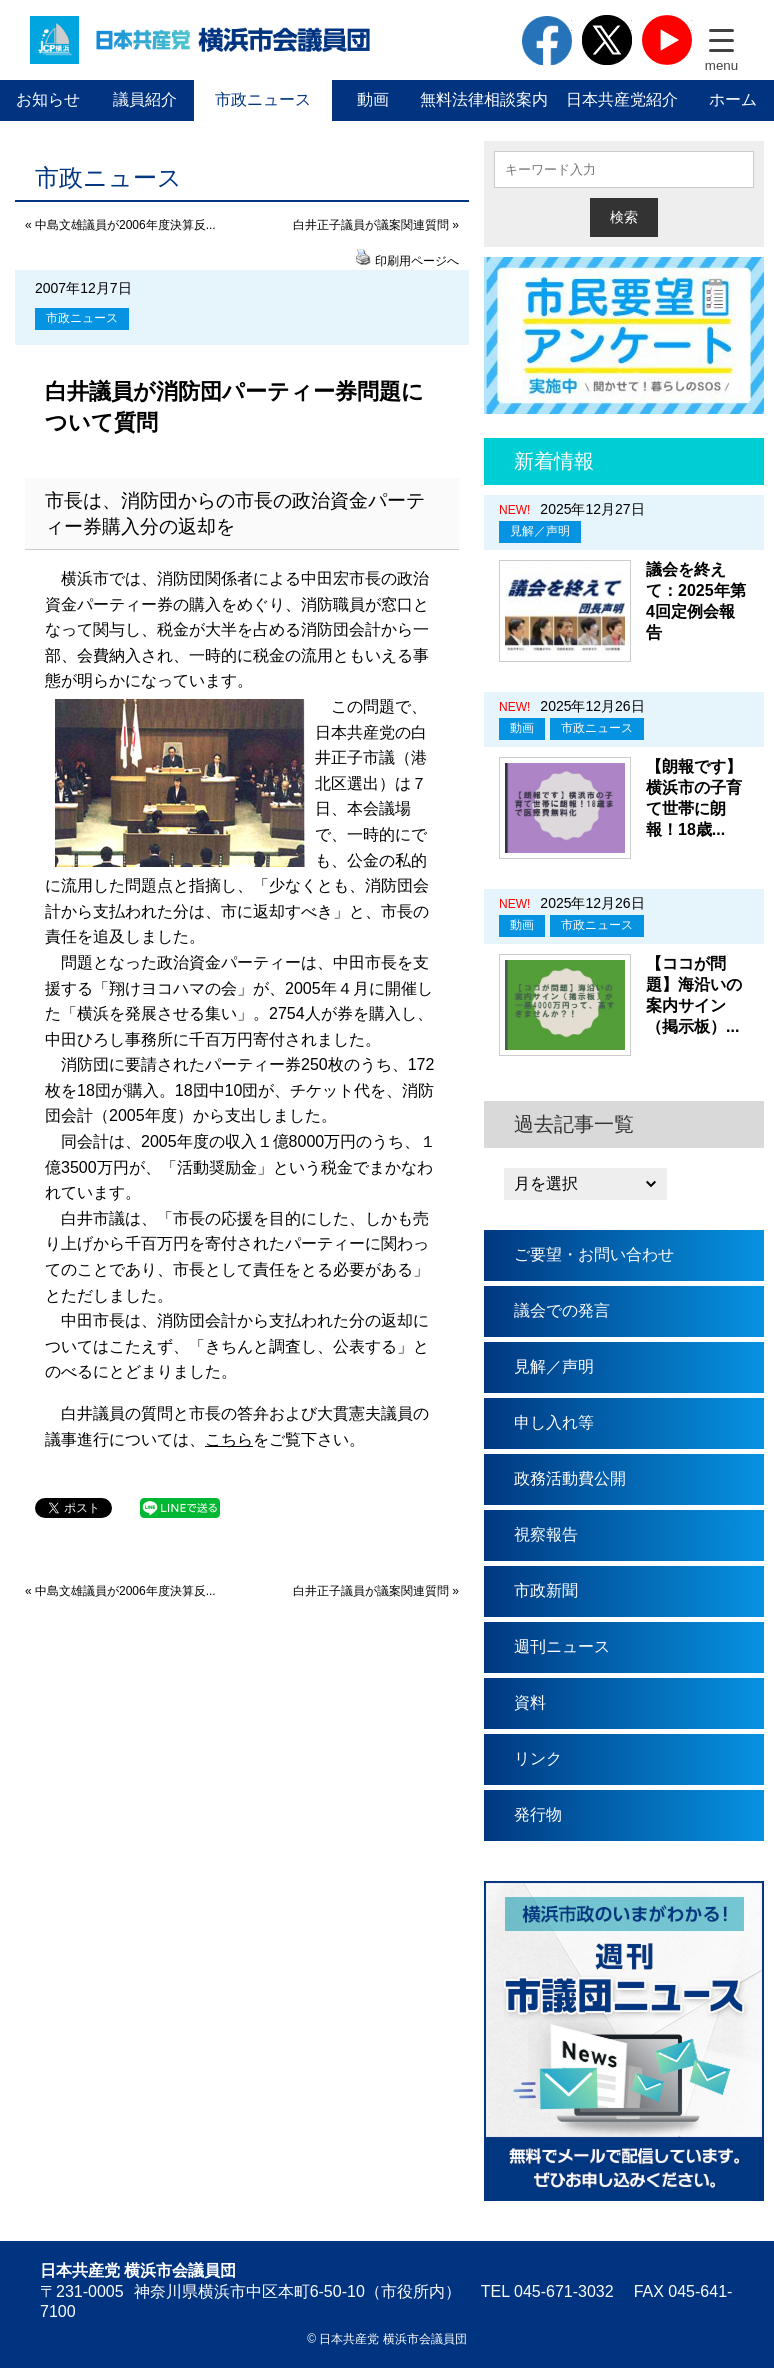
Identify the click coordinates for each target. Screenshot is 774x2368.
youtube (667, 40)
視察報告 (546, 1534)
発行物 (538, 1814)
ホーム (733, 99)
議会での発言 (562, 1310)
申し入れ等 (554, 1422)
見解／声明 (540, 531)
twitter (607, 40)
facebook (547, 40)
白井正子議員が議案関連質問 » (376, 225)
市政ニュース (263, 99)
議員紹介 (145, 99)
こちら (229, 1439)
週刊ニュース (562, 1646)
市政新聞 (546, 1590)
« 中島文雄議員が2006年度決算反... (120, 225)
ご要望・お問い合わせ (594, 1254)
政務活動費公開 (570, 1478)
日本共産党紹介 (622, 99)
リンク (538, 1758)
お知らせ (48, 99)
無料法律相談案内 (484, 99)
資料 (530, 1702)
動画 (373, 99)
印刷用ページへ (417, 261)
